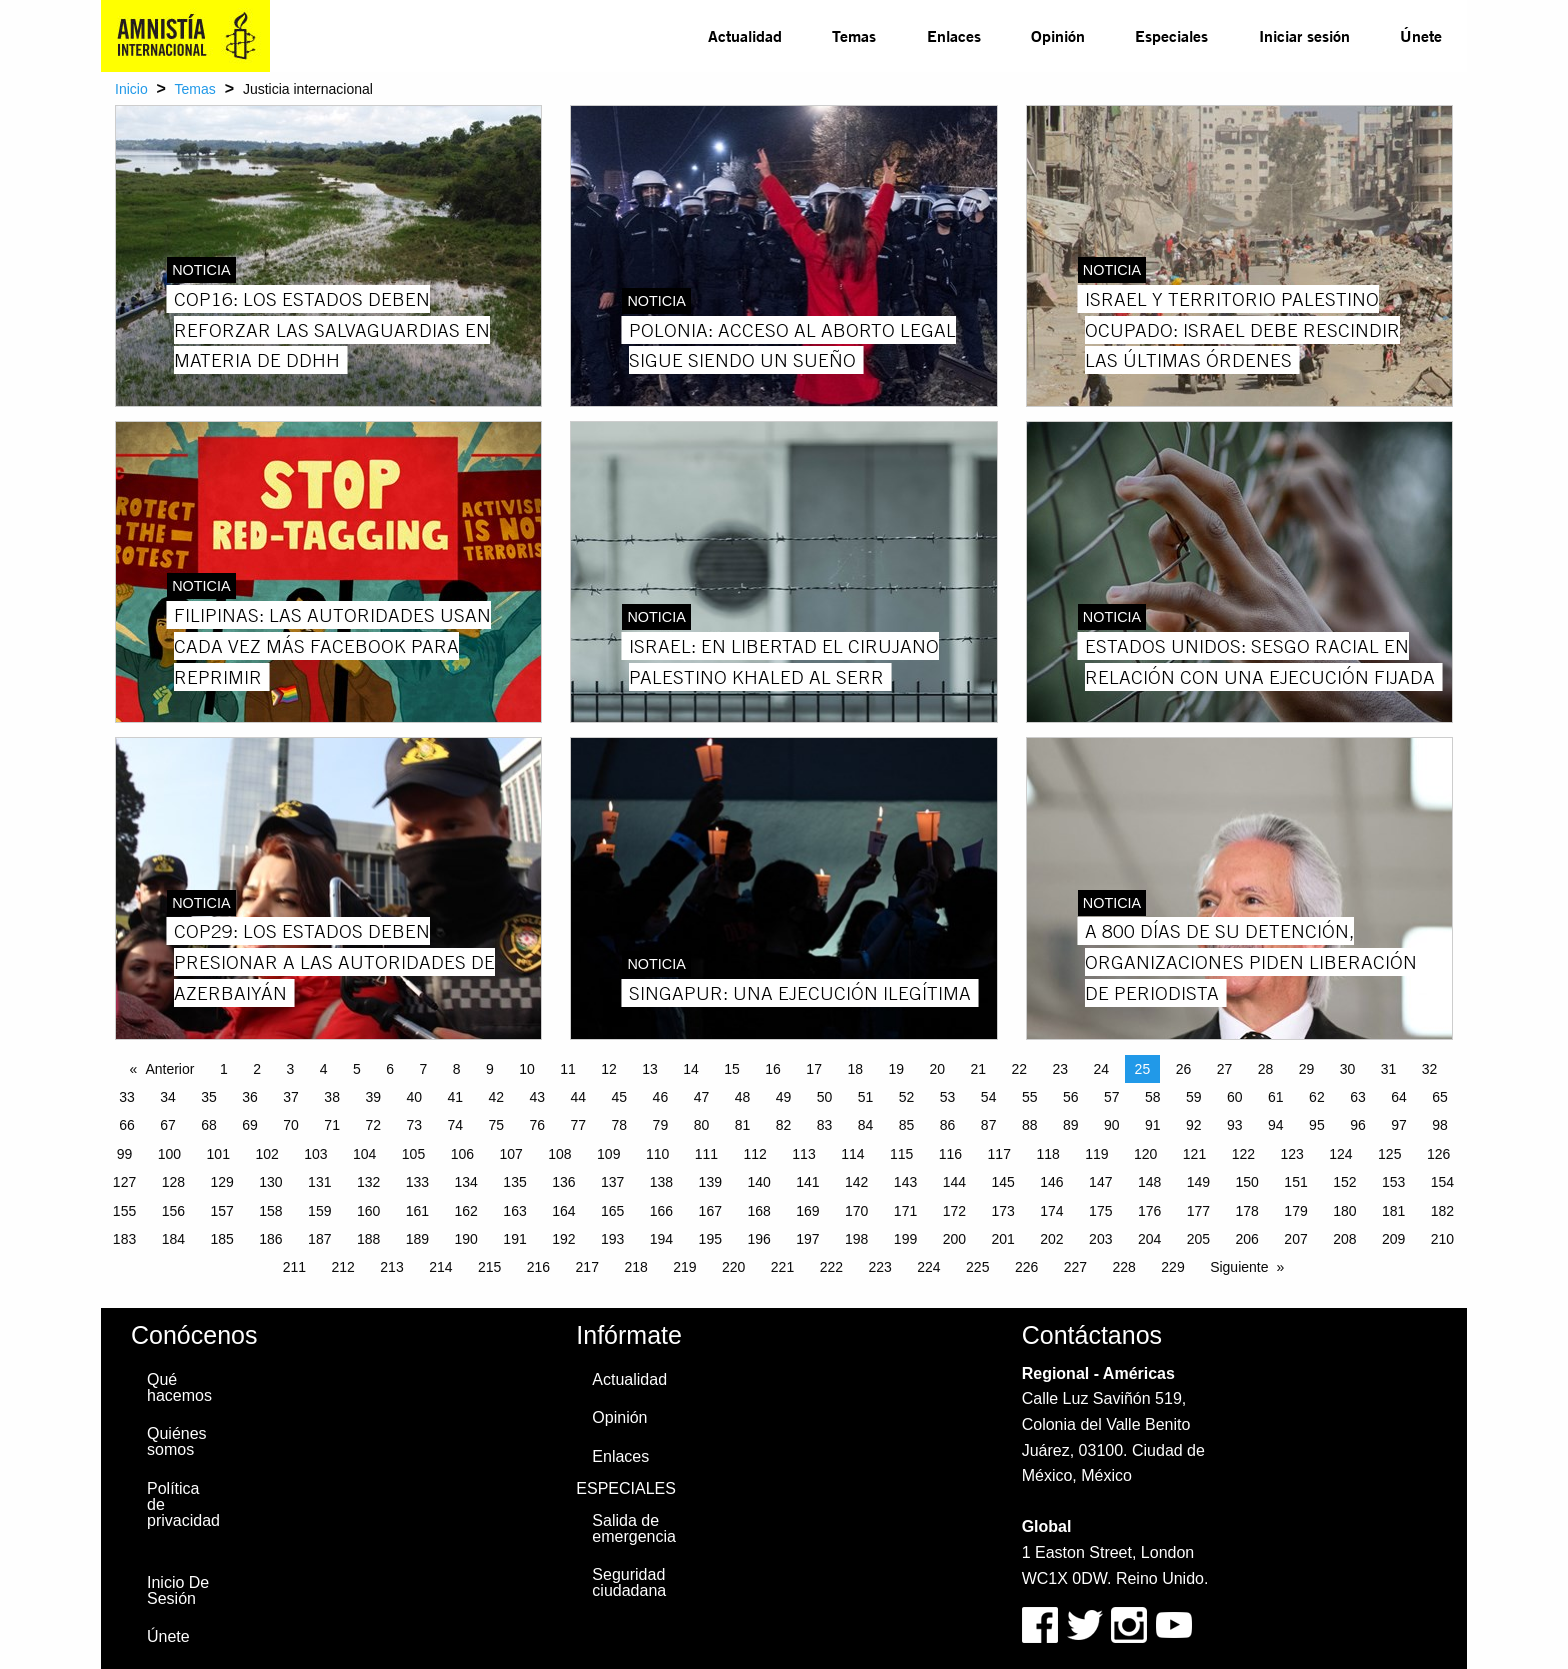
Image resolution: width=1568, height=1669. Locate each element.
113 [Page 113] (803, 1154)
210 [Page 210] (1442, 1239)
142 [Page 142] (856, 1182)
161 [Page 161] (417, 1211)
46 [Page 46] (661, 1097)
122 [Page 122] (1243, 1154)
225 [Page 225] (977, 1267)
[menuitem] (745, 36)
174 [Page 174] (1051, 1211)
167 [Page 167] (710, 1211)
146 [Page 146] (1051, 1182)
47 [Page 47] (702, 1097)
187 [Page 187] (319, 1239)
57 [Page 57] (1112, 1097)
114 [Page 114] (852, 1154)
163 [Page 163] (514, 1211)
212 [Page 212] (343, 1267)
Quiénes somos (177, 1441)
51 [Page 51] (866, 1097)
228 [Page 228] (1124, 1267)
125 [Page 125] (1389, 1154)
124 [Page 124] (1340, 1154)
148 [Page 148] (1149, 1182)
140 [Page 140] (758, 1182)
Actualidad (745, 35)
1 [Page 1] (224, 1069)
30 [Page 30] (1348, 1069)
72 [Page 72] (373, 1125)
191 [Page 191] (514, 1239)
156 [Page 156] (173, 1211)
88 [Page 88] (1030, 1125)
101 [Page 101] (218, 1154)
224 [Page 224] (928, 1267)
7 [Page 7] (423, 1069)
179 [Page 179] (1295, 1211)
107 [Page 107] (510, 1154)
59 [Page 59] (1194, 1097)
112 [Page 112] (755, 1154)
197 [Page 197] (807, 1239)
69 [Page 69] (250, 1125)
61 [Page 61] (1276, 1097)
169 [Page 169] (807, 1211)
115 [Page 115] (901, 1154)
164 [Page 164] (563, 1211)
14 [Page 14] (691, 1069)
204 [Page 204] (1149, 1239)
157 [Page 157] (221, 1211)
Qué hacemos (179, 1387)
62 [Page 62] (1317, 1097)
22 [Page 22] (1020, 1069)
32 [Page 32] (1430, 1069)
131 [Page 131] (319, 1182)
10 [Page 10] (527, 1069)
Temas (854, 35)
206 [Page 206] (1247, 1239)
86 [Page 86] (948, 1125)
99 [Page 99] (125, 1154)
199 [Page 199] (905, 1239)
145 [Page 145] (1002, 1182)
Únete (1421, 35)
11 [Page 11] (568, 1069)
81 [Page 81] (743, 1125)
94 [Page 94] (1276, 1125)
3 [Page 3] (290, 1069)
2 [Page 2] (257, 1069)
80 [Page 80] (702, 1125)
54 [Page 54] (989, 1097)
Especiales (1171, 35)
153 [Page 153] (1393, 1182)
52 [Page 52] (907, 1097)
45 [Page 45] (620, 1097)
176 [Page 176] (1149, 1211)
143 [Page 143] (905, 1182)
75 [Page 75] (496, 1125)
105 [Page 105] (413, 1154)
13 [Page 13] (650, 1069)
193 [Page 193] (612, 1239)
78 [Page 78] (620, 1125)
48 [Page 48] (743, 1097)
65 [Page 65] (1440, 1097)
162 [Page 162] (466, 1211)
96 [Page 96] (1358, 1125)
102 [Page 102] (266, 1154)
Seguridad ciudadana (629, 1582)
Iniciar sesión (1304, 35)
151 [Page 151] (1295, 1182)
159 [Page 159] (319, 1211)
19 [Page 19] (896, 1069)
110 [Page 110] (657, 1154)
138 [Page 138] (661, 1182)
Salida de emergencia (634, 1528)
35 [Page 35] (209, 1097)
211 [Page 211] (294, 1267)
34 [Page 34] (168, 1097)
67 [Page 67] (168, 1125)
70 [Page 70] (291, 1125)
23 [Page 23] (1061, 1069)
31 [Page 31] (1389, 1069)
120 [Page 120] (1145, 1154)
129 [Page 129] (221, 1182)
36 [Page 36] (250, 1097)
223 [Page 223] (879, 1267)
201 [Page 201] (1002, 1239)
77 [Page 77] (579, 1125)
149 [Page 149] (1198, 1182)
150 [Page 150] (1247, 1182)
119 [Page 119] (1096, 1154)
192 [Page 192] (563, 1239)
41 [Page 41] (455, 1097)
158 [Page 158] (270, 1211)
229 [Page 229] (1172, 1267)
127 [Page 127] (124, 1182)
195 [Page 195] (710, 1239)
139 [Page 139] (710, 1182)
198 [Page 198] (856, 1239)
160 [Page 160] (368, 1211)
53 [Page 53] (948, 1097)
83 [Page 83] (825, 1125)
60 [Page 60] (1235, 1097)
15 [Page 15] (732, 1069)
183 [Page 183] (124, 1239)
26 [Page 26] (1184, 1069)
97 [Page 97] (1399, 1125)
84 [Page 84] (866, 1125)
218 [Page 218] (635, 1267)
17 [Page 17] (814, 1069)
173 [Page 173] (1002, 1211)
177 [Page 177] (1198, 1211)
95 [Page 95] (1317, 1125)
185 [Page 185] (221, 1239)
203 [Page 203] (1100, 1239)
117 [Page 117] (999, 1154)
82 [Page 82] (784, 1125)
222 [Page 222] (831, 1267)
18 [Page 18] (855, 1069)
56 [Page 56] (1071, 1097)
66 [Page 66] (127, 1125)
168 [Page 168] (758, 1211)
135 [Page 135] (514, 1182)
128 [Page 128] (173, 1182)
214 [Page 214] (440, 1267)
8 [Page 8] (457, 1069)
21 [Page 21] (978, 1069)
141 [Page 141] (807, 1182)
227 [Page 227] (1075, 1267)
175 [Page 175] (1100, 1211)
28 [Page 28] (1266, 1069)
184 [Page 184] (173, 1239)
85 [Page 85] (907, 1125)
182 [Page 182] (1442, 1211)
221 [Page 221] (782, 1267)
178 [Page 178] (1247, 1211)
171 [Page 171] (905, 1211)
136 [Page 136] (563, 1182)
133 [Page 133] (417, 1182)
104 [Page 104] (364, 1154)
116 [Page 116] (950, 1154)
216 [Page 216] (538, 1267)
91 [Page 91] (1153, 1125)
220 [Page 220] (733, 1267)
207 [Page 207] (1295, 1239)
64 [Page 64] (1399, 1097)
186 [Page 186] (270, 1239)
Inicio (131, 89)
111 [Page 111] (706, 1154)
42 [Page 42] (496, 1097)
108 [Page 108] (559, 1154)
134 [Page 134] (466, 1182)
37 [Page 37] (291, 1097)
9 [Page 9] (490, 1069)
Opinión (1058, 35)
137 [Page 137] (612, 1182)
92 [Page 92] (1194, 1125)
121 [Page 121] (1194, 1154)
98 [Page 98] (1440, 1125)
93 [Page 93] (1235, 1125)
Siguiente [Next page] (1239, 1267)
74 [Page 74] (455, 1125)
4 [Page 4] (324, 1069)
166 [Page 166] (661, 1211)
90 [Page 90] (1112, 1125)
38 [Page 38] (332, 1097)
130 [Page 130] (270, 1182)
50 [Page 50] (825, 1097)
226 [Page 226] (1026, 1267)
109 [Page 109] (608, 1154)
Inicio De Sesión (178, 1590)
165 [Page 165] (612, 1211)
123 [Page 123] (1291, 1154)
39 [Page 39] (373, 1097)
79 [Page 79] (661, 1125)
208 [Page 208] (1344, 1239)
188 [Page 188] (368, 1239)
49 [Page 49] (784, 1097)
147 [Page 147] (1100, 1182)
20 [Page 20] (937, 1069)
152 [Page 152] (1344, 1182)
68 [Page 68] (209, 1125)
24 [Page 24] (1102, 1069)
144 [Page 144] (954, 1182)
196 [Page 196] (758, 1239)
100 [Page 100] (169, 1154)
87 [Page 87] (989, 1125)
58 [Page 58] (1153, 1097)
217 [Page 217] (587, 1267)
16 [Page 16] (773, 1069)
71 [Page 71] (332, 1125)
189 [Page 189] (417, 1239)
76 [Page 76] (538, 1125)
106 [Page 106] (462, 1154)
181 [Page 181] (1393, 1211)
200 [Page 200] (954, 1239)
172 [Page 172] (954, 1211)
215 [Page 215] (489, 1267)
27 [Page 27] (1225, 1069)
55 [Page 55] (1030, 1097)
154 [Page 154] (1442, 1182)
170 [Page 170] (856, 1211)
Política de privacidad (183, 1504)
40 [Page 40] (414, 1097)
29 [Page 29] (1307, 1069)
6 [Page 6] (390, 1069)
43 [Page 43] (538, 1097)
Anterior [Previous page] (169, 1069)
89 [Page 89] (1071, 1125)
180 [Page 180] (1344, 1211)
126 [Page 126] (1438, 1154)
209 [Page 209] (1393, 1239)
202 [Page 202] (1051, 1239)
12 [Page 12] (609, 1069)
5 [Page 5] (357, 1069)
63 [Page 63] (1358, 1097)
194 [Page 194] (661, 1239)
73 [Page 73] (414, 1125)
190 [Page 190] (466, 1239)
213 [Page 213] (391, 1267)
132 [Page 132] (368, 1182)
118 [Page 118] (1047, 1154)
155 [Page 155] (124, 1211)
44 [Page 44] (579, 1097)
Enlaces (954, 35)
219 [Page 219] (684, 1267)
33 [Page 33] (127, 1097)
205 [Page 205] (1198, 1239)
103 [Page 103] (315, 1154)
